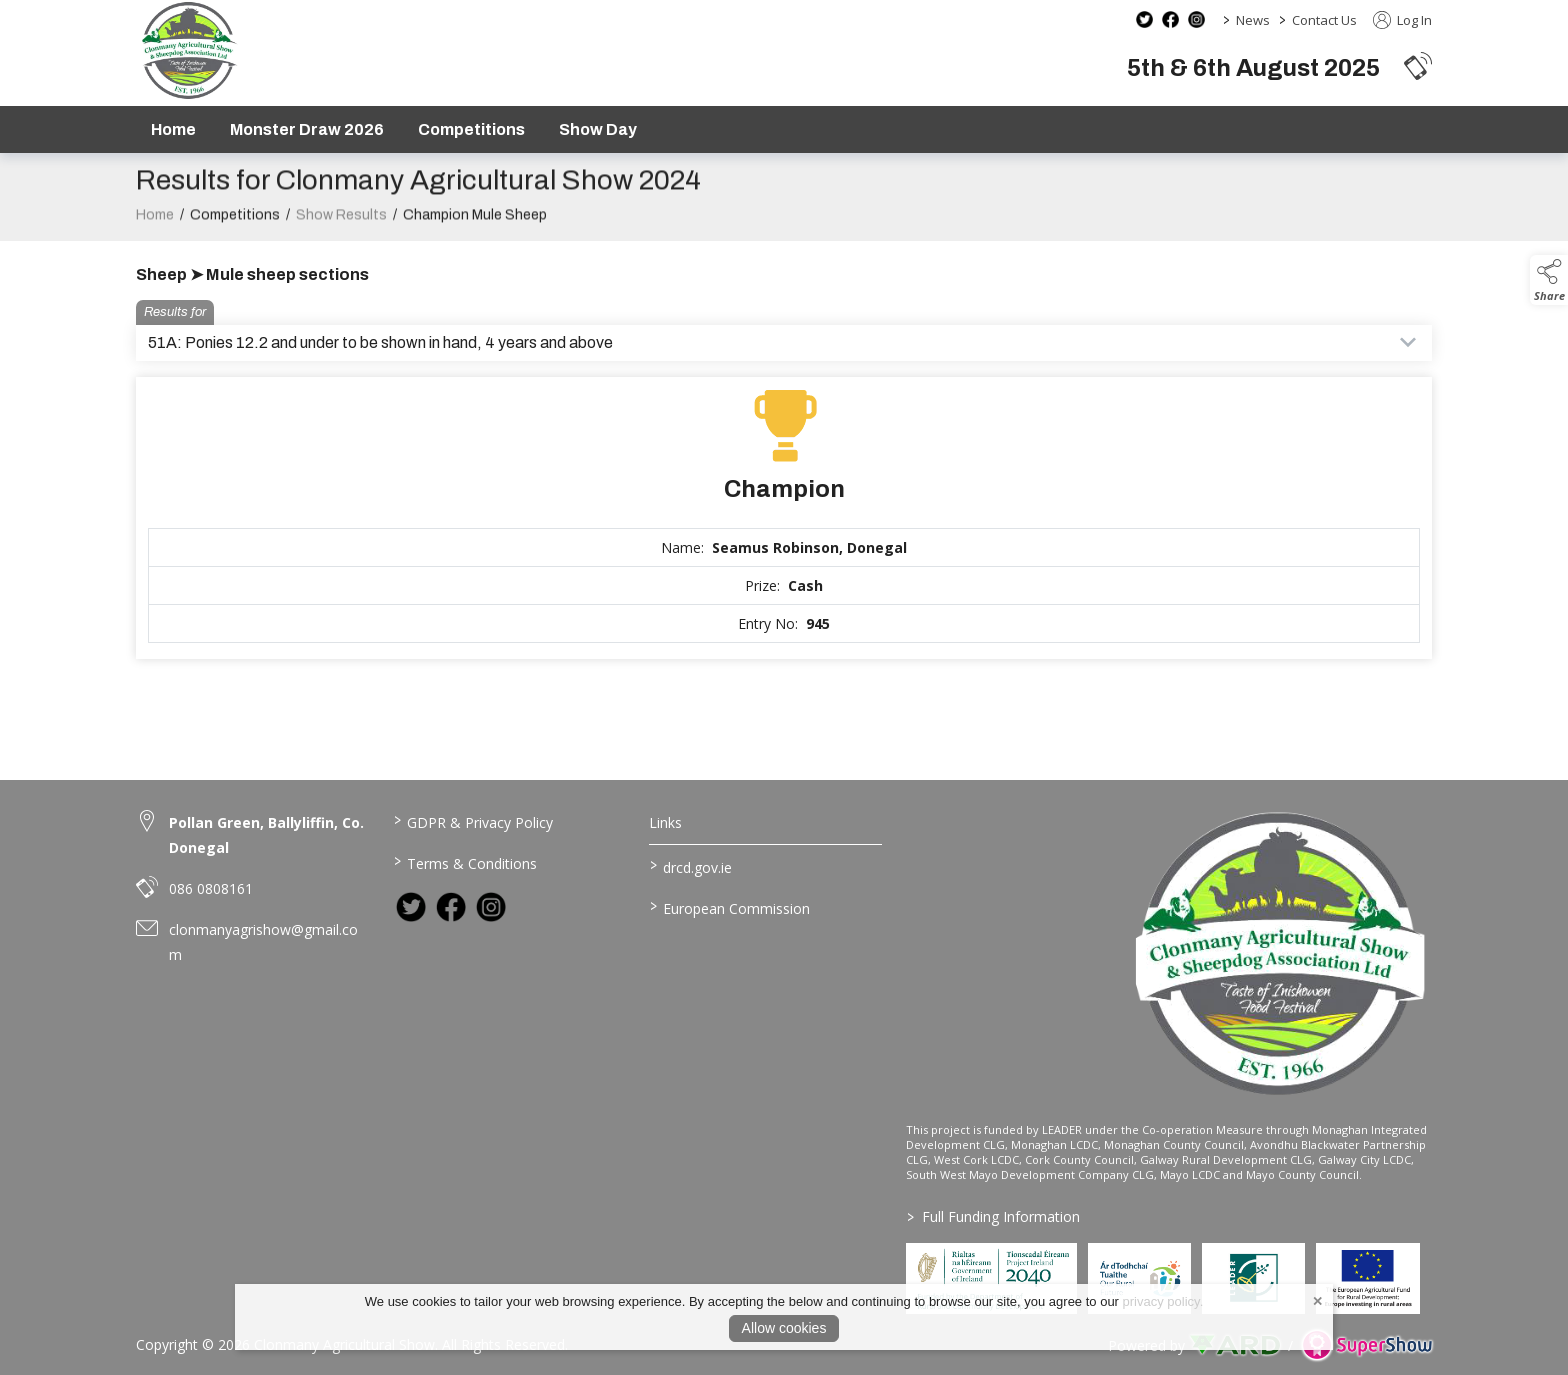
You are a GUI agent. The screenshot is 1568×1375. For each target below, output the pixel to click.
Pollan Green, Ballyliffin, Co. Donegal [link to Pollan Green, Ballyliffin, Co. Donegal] (266, 835)
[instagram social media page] (1196, 19)
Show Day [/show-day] (598, 129)
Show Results (341, 233)
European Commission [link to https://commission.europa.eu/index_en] (730, 907)
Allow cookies (784, 1328)
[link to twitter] (411, 907)
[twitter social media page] (1144, 19)
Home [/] (173, 129)
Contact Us (1324, 20)
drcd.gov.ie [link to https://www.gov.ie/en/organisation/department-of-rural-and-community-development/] (691, 866)
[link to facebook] (451, 907)
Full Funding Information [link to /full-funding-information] (993, 1216)
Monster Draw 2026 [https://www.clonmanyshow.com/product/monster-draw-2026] (307, 129)
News (1253, 20)
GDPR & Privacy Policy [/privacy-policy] (472, 821)
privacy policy (1161, 1301)
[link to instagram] (491, 907)
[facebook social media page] (1170, 19)
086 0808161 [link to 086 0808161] (211, 888)
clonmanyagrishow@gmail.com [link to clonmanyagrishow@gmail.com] (263, 942)
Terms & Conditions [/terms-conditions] (464, 862)
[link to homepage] (188, 50)
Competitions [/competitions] (471, 129)
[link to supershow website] (1366, 1345)
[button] (1418, 65)
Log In (1402, 20)
